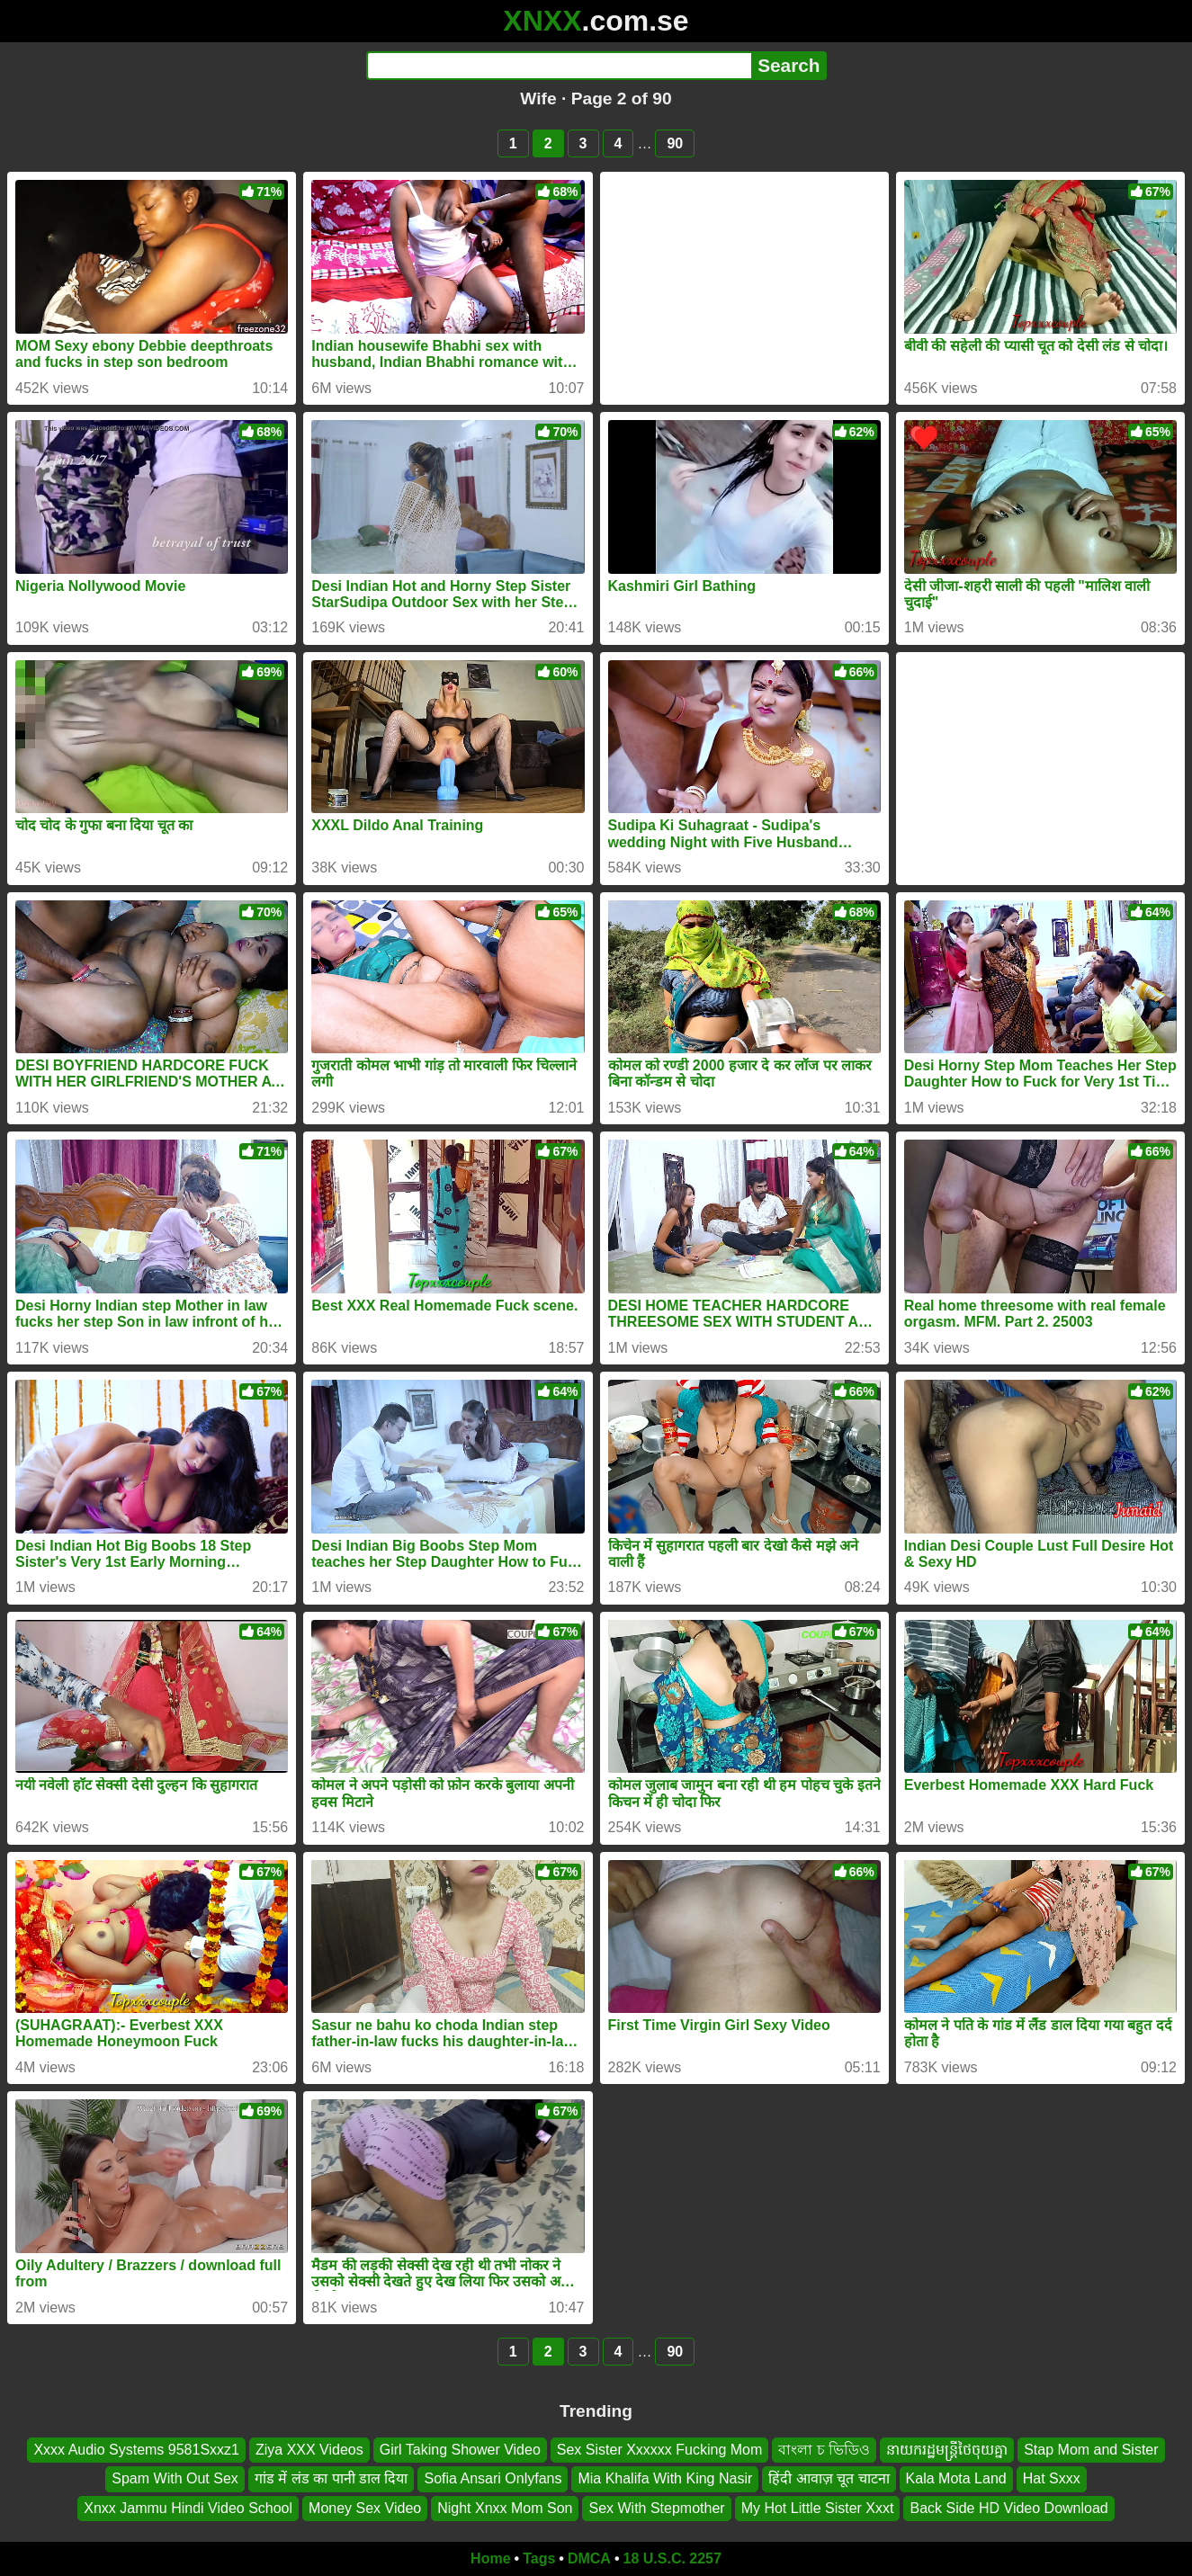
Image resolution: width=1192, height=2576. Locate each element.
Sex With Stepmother (656, 2508)
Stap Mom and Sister (1091, 2449)
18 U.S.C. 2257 (672, 2558)
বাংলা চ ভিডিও (824, 2449)
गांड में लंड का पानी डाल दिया (331, 2479)
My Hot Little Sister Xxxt (817, 2508)
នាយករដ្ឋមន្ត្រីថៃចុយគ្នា (947, 2449)
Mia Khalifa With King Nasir (665, 2479)
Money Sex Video (365, 2508)
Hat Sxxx (1051, 2479)
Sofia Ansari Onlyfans (492, 2479)
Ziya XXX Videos (309, 2449)
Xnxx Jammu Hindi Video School (188, 2508)
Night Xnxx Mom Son (504, 2508)
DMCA (589, 2558)
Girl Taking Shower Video (460, 2449)
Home (490, 2558)
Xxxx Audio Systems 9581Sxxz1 (136, 2449)
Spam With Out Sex (175, 2479)
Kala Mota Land (956, 2479)
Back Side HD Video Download (1008, 2508)
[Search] (559, 65)
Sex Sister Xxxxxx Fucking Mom (660, 2449)
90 (675, 143)
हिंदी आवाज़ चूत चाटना (828, 2479)
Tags (539, 2558)
